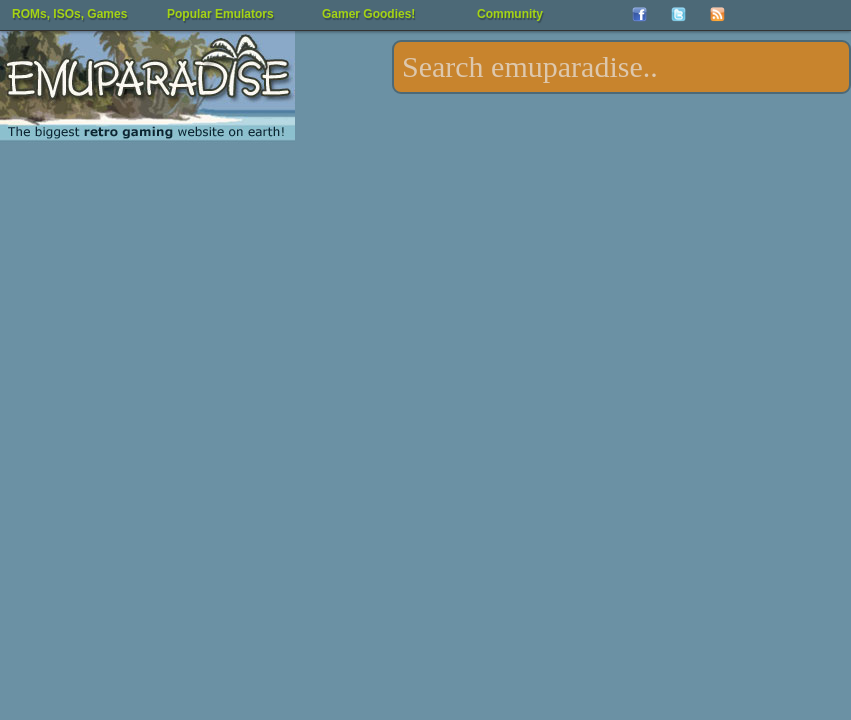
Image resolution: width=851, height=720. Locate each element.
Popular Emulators (220, 14)
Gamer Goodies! (368, 14)
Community (510, 14)
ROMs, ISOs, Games (69, 14)
